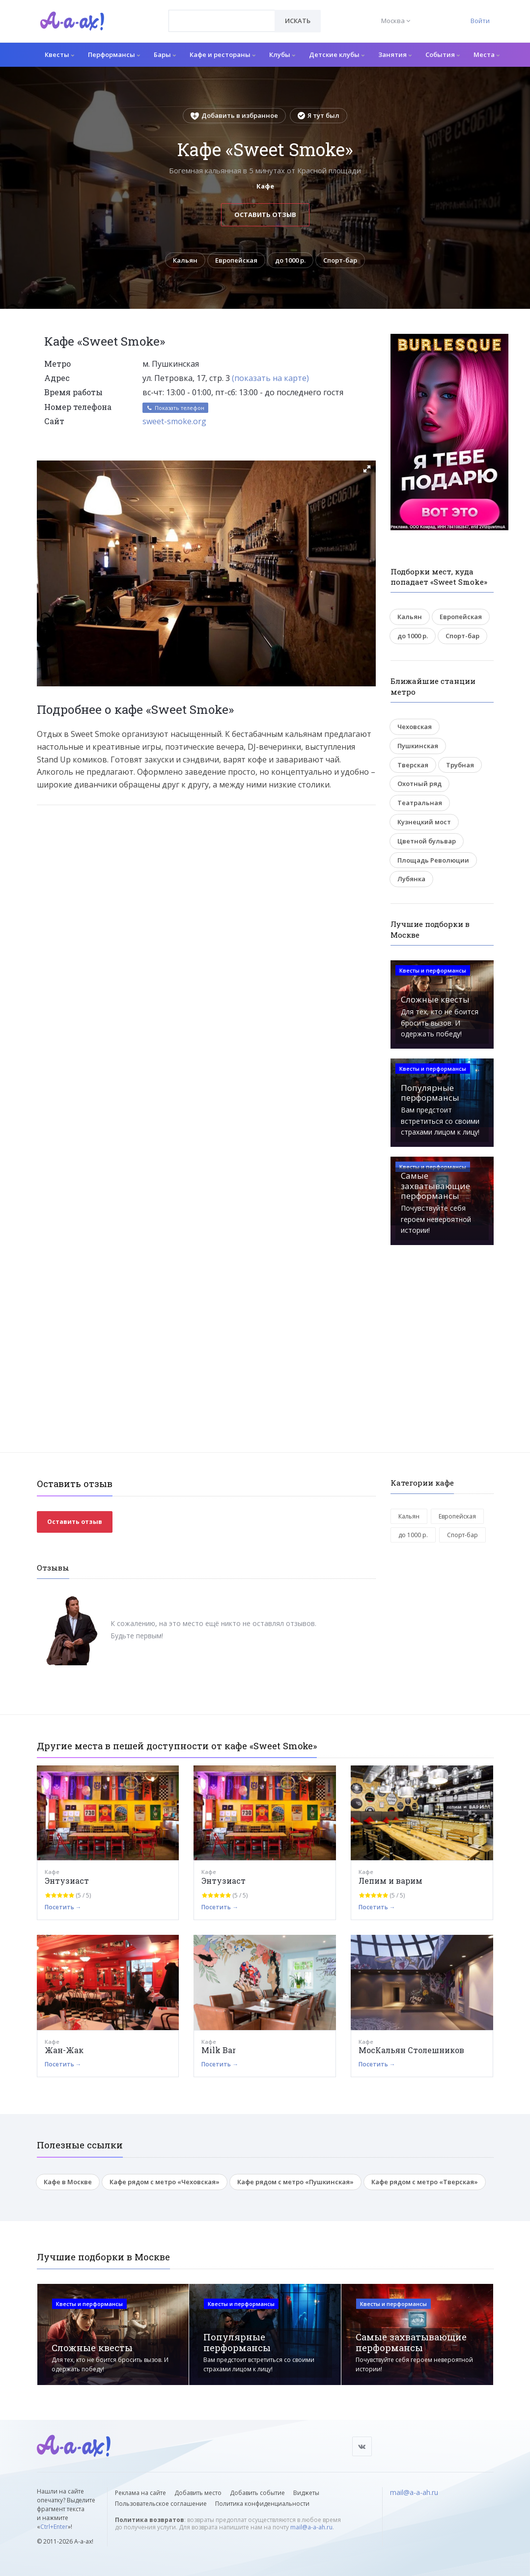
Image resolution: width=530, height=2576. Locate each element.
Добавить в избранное (234, 115)
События (442, 54)
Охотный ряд (419, 784)
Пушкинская (417, 745)
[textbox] (222, 13)
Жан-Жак (64, 2050)
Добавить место (198, 2493)
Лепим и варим (390, 1880)
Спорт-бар (340, 260)
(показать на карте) (270, 378)
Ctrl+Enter (54, 2526)
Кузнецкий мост (424, 821)
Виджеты (306, 2493)
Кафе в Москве (68, 2181)
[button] (367, 469)
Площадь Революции (433, 860)
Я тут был (318, 115)
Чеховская (414, 726)
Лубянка (411, 878)
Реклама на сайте (140, 2493)
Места (487, 54)
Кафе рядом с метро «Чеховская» (165, 2181)
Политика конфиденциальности (262, 2504)
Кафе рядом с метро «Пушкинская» (295, 2181)
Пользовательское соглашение (161, 2504)
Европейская (236, 260)
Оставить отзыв (265, 214)
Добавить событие (257, 2493)
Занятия (395, 54)
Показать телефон (175, 407)
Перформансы (114, 54)
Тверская (412, 764)
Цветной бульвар (426, 841)
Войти (480, 20)
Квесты (59, 54)
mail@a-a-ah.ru (311, 2527)
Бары (165, 54)
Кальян (185, 260)
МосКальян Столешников (411, 2050)
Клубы (282, 54)
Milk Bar (218, 2050)
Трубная (460, 764)
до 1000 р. (290, 260)
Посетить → (63, 1907)
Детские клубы (336, 54)
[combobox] (221, 21)
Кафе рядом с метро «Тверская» (424, 2181)
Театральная (419, 802)
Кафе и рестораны (222, 54)
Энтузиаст (67, 1880)
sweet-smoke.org (174, 421)
